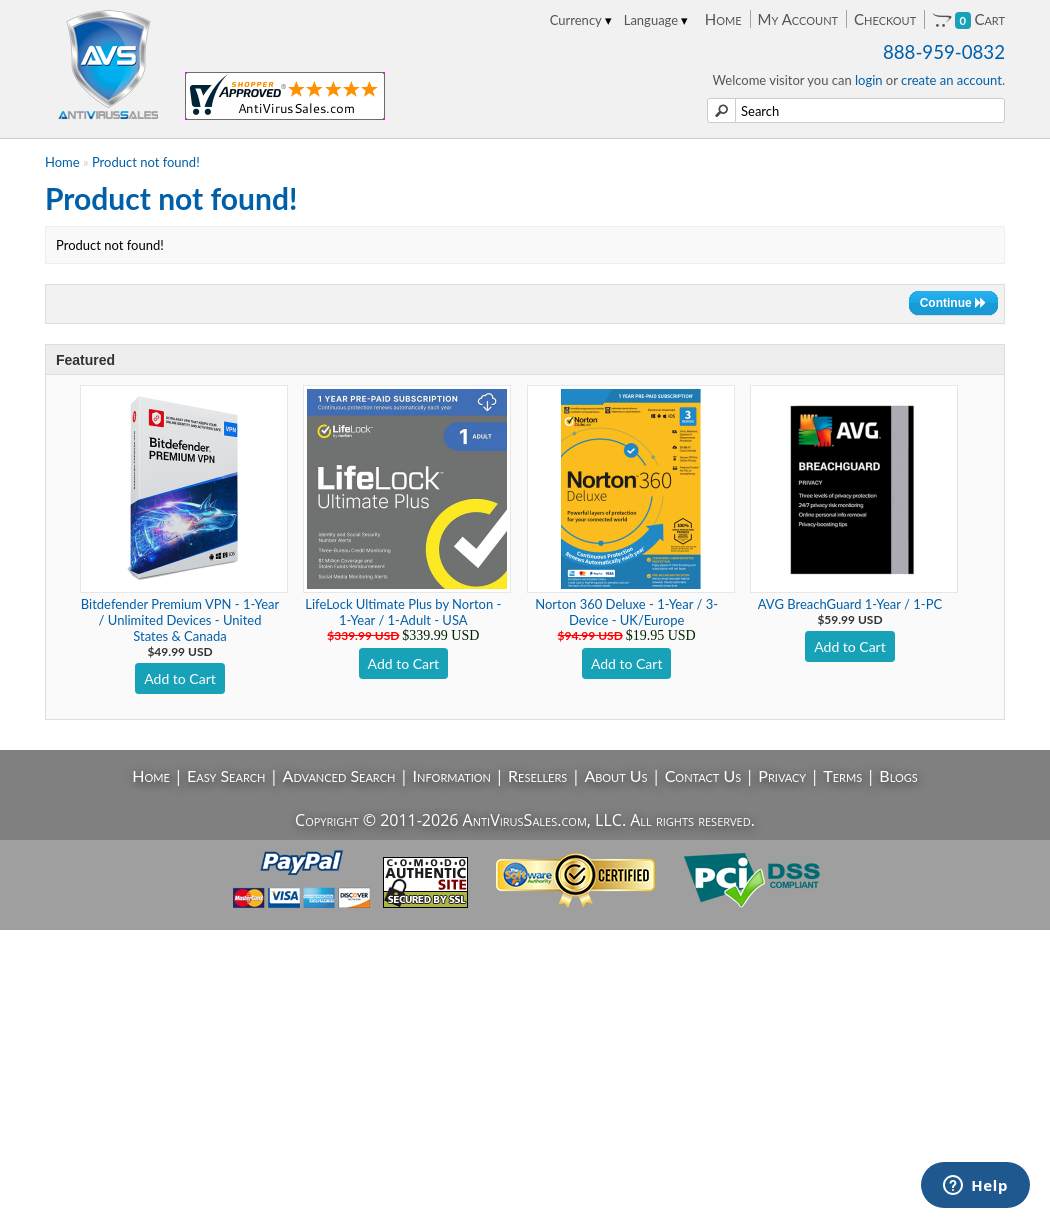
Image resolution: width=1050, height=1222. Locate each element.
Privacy (782, 775)
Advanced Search (339, 775)
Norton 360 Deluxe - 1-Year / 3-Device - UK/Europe (626, 612)
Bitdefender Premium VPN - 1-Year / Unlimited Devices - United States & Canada (180, 620)
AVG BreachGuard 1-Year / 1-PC (850, 604)
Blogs (898, 775)
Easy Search (226, 775)
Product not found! (146, 162)
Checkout (885, 19)
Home (723, 19)
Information (452, 775)
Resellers (537, 775)
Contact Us (703, 775)
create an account (951, 80)
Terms (842, 775)
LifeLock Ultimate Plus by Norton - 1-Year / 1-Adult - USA (403, 612)
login (869, 80)
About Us (615, 775)
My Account (798, 19)
